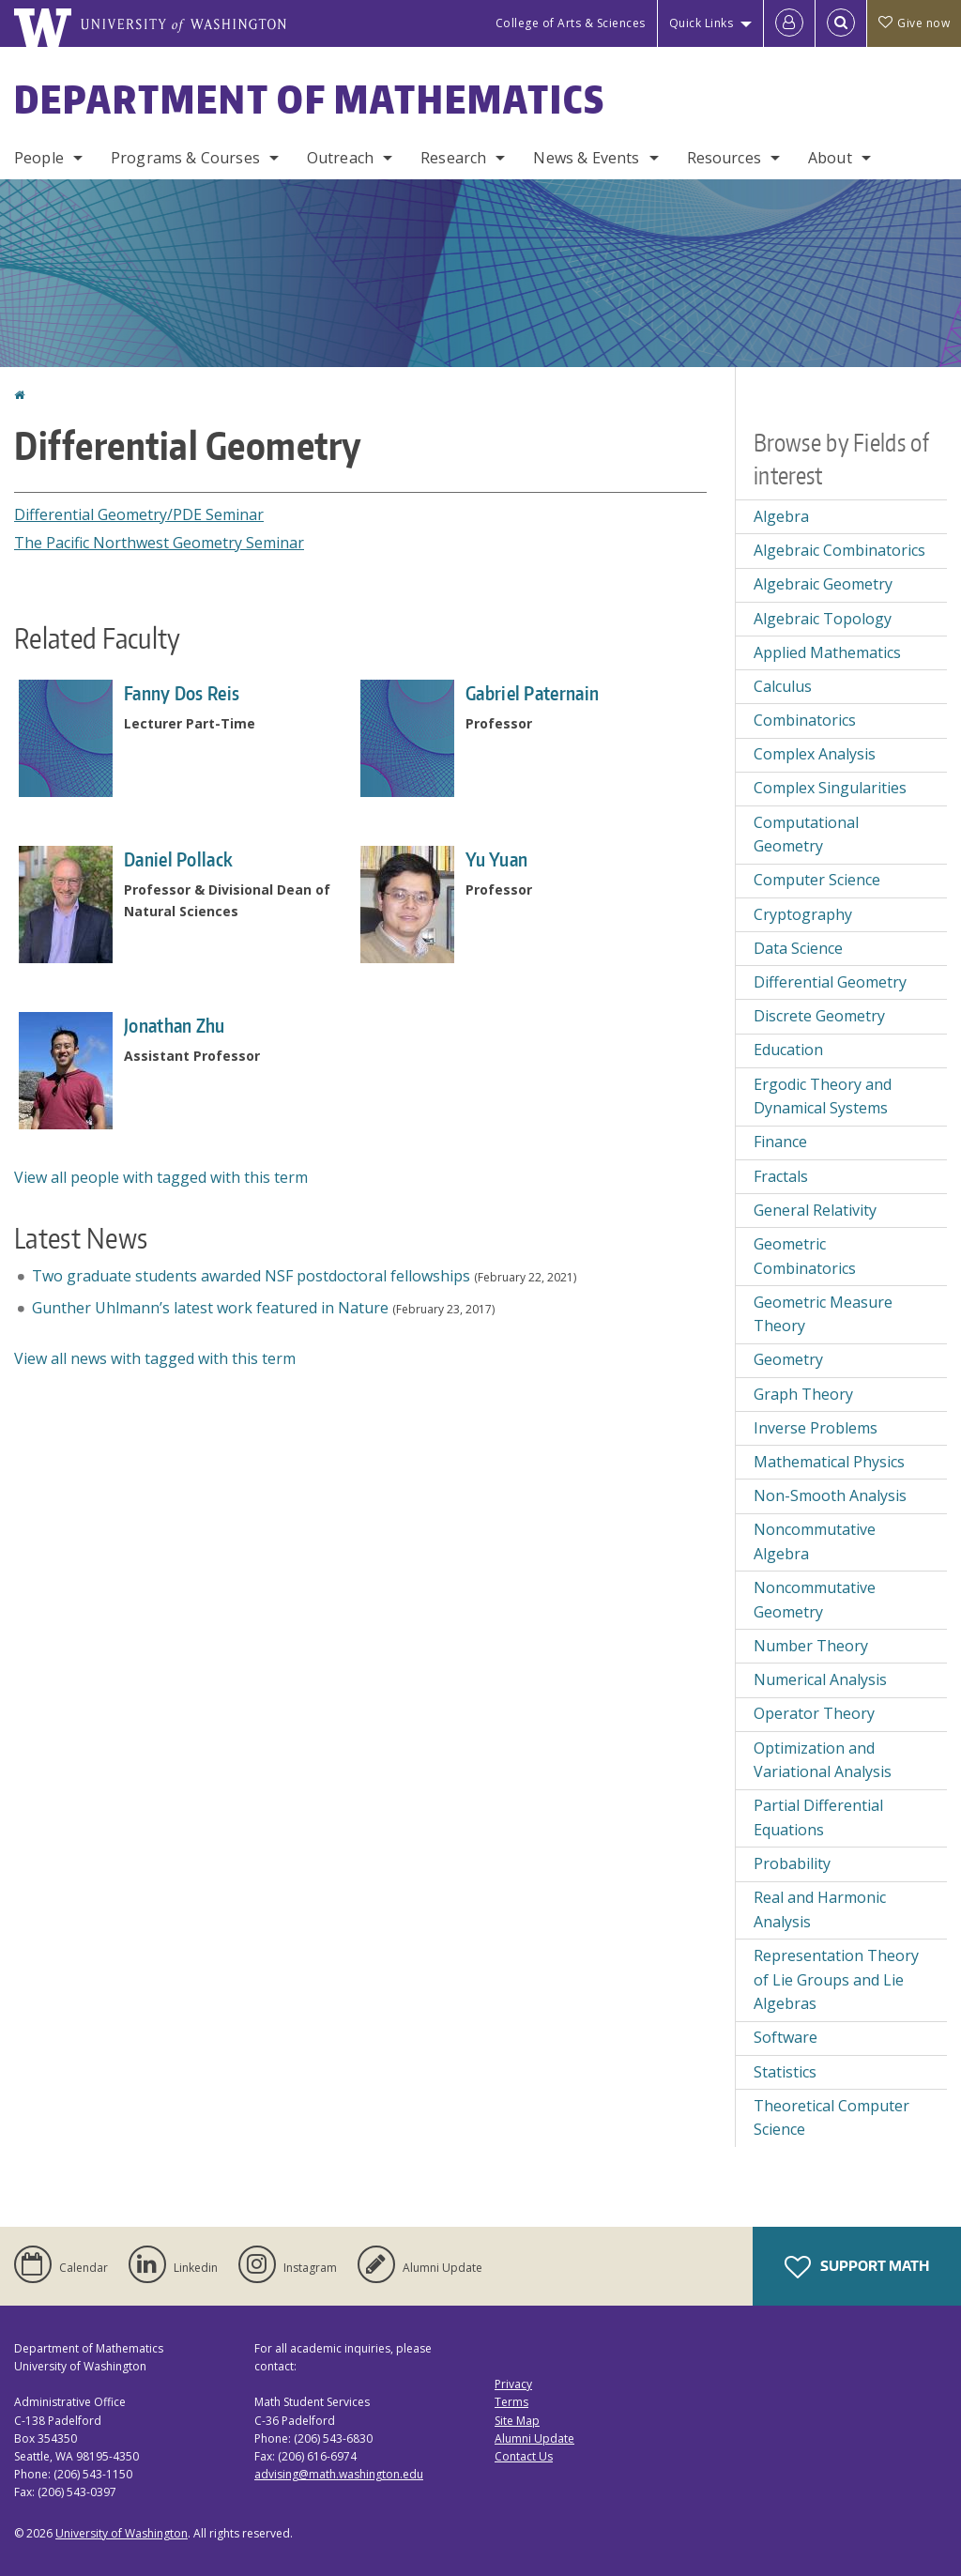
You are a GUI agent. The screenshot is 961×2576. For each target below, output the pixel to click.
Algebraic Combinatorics (839, 550)
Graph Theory (803, 1394)
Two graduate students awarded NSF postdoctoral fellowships (251, 1275)
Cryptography (803, 914)
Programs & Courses (185, 157)
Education (788, 1049)
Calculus (783, 686)
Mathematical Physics (829, 1461)
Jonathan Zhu (174, 1025)
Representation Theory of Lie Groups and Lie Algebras (836, 1979)
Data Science (798, 948)
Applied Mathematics (827, 652)
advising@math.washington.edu (338, 2474)
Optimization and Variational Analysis (823, 1760)
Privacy (513, 2384)
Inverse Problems (815, 1428)
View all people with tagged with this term (161, 1177)
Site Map (517, 2421)
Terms (511, 2402)
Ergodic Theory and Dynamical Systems (823, 1096)
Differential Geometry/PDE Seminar (139, 514)
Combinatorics (805, 720)
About (830, 157)
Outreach (340, 157)
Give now (914, 23)
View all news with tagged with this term (155, 1358)
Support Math (857, 2267)
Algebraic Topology (823, 618)
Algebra (781, 516)
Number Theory (811, 1645)
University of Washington (121, 2533)
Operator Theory (814, 1713)
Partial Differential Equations (818, 1817)
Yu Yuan (496, 859)
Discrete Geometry (819, 1015)
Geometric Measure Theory (823, 1314)
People (39, 157)
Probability (792, 1863)
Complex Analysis (815, 754)
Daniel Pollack (178, 859)
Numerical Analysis (820, 1679)
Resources (724, 157)
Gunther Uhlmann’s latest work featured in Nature (210, 1307)
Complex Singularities (830, 787)
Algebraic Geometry (823, 584)
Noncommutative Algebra (815, 1541)
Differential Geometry (830, 982)
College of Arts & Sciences (571, 23)
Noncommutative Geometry (815, 1599)
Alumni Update (534, 2438)
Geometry (788, 1359)
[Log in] (789, 23)
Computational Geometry (806, 834)
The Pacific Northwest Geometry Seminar (159, 542)
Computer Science (817, 879)
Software (785, 2037)
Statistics (785, 2072)
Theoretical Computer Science (831, 2117)
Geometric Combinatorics (805, 1256)
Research (453, 157)
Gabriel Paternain (532, 693)
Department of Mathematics (309, 99)
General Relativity (815, 1210)
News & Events (586, 157)
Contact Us (524, 2456)
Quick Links (701, 23)
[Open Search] (841, 23)
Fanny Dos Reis (181, 693)
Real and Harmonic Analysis (820, 1909)
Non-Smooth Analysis (830, 1495)
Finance (780, 1141)
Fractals (781, 1176)
